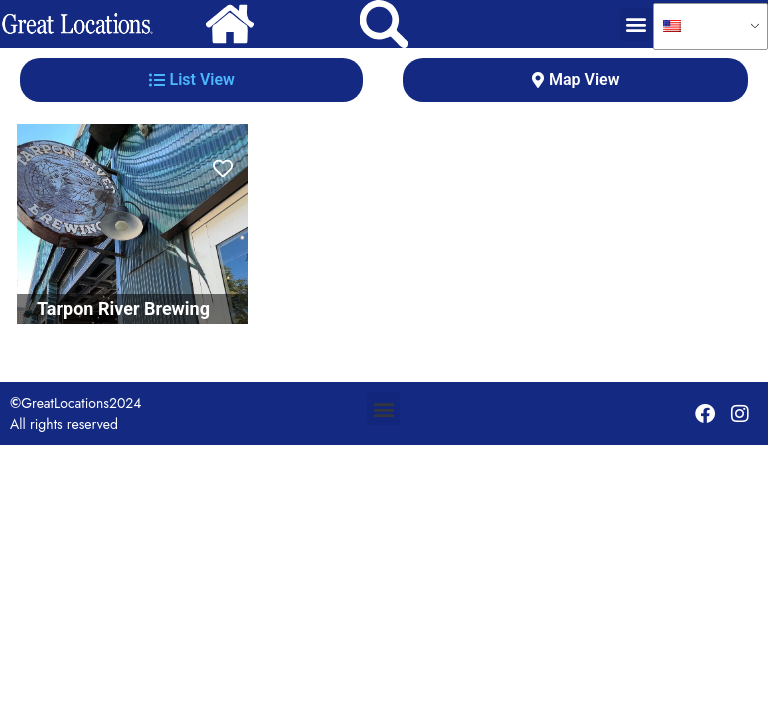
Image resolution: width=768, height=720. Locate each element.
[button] (636, 24)
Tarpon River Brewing (123, 308)
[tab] (191, 80)
